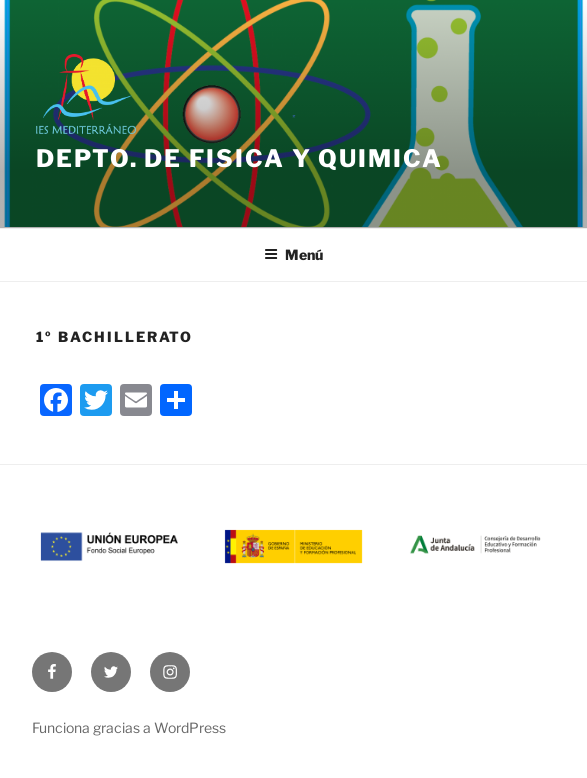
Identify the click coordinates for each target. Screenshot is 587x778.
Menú (293, 254)
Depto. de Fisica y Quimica (239, 158)
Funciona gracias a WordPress (129, 727)
